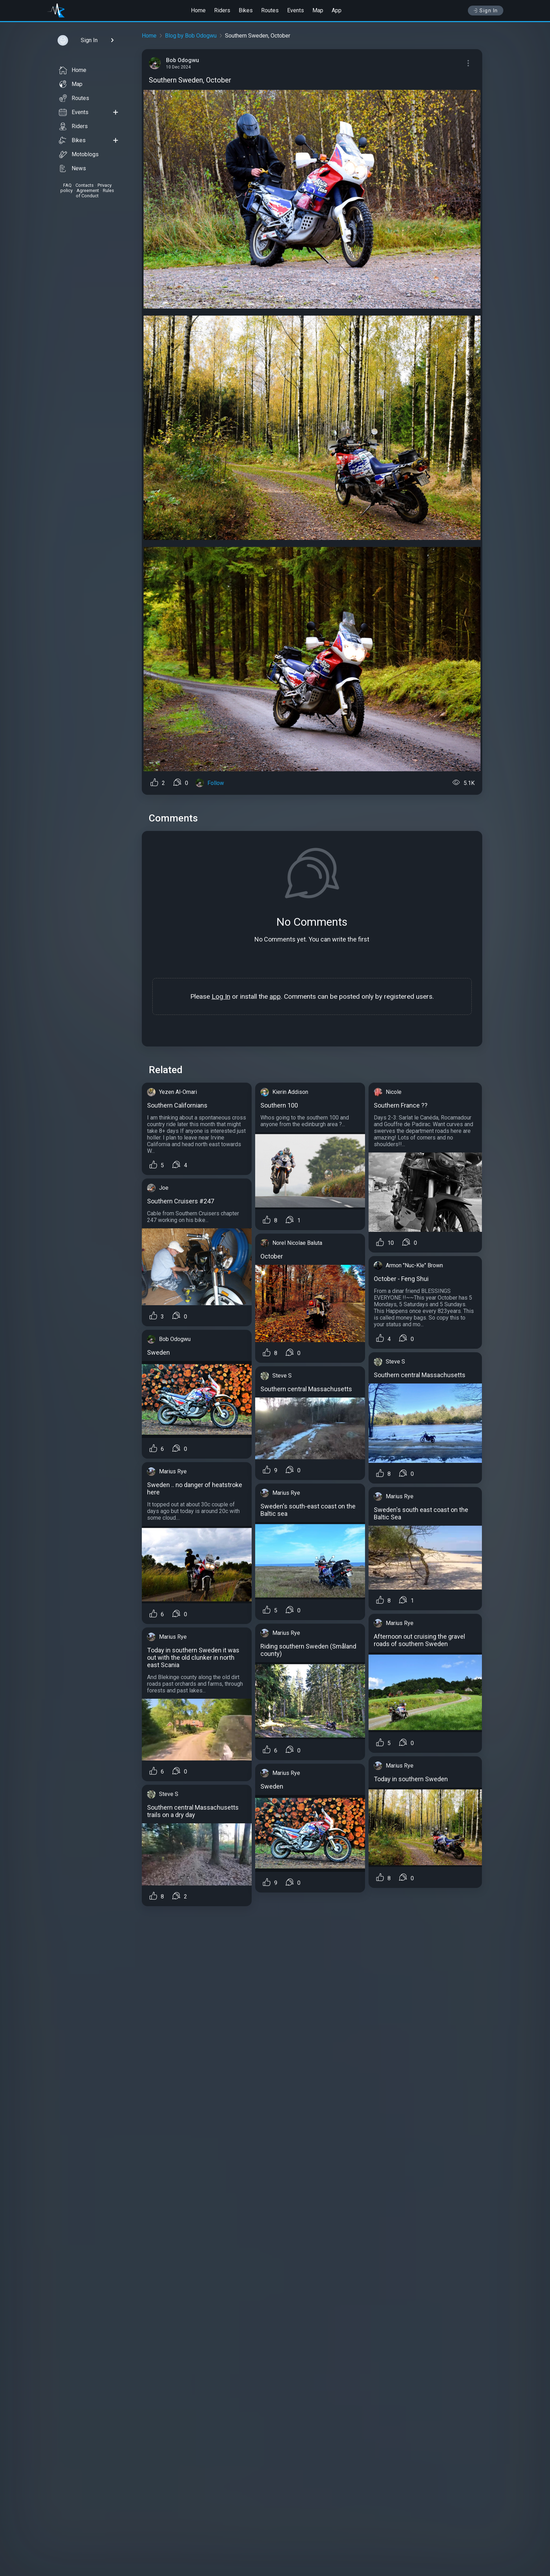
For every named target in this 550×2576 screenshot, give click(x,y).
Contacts (84, 185)
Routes (270, 10)
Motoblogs (79, 154)
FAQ (67, 185)
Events (295, 10)
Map (317, 10)
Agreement (88, 190)
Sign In (485, 10)
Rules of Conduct (95, 193)
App (337, 10)
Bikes (246, 10)
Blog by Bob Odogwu (191, 35)
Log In (221, 996)
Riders (222, 10)
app (275, 996)
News (72, 168)
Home (198, 10)
